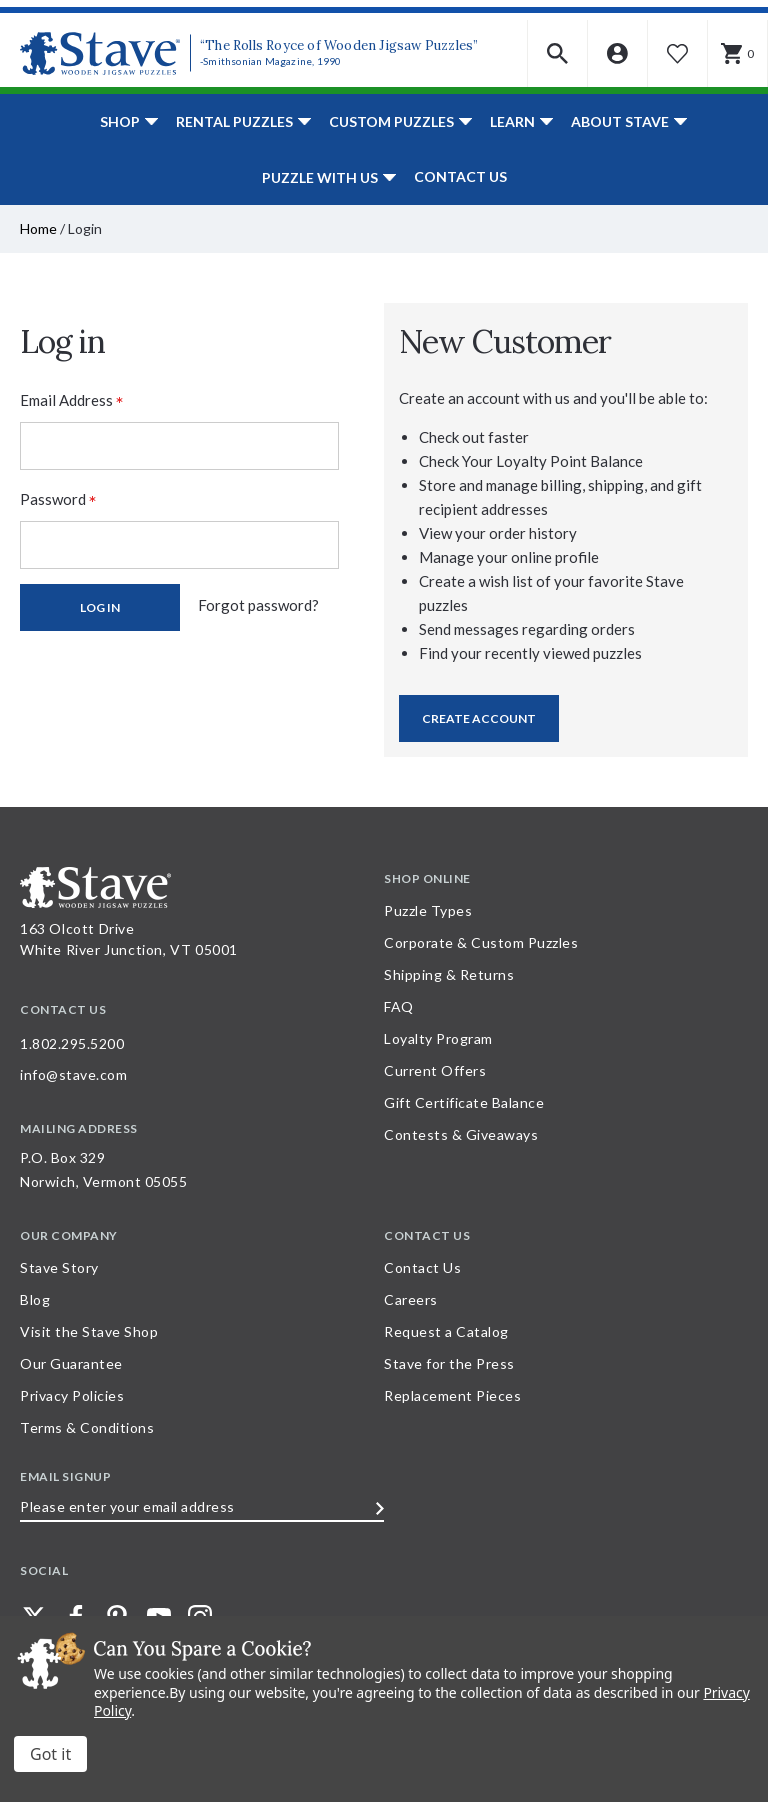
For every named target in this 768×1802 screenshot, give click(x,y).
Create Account (479, 718)
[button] (558, 53)
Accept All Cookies (50, 1754)
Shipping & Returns (449, 974)
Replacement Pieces (452, 1395)
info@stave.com (73, 1074)
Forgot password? (258, 605)
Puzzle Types (428, 910)
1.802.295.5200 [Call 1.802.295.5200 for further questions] (72, 1043)
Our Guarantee (71, 1363)
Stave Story (59, 1267)
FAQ (399, 1006)
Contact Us (460, 176)
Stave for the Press (449, 1363)
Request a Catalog (446, 1331)
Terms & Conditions (87, 1427)
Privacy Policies (72, 1395)
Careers (411, 1299)
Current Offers (435, 1070)
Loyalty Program (438, 1038)
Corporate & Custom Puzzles (481, 942)
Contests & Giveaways (461, 1134)
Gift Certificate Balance (464, 1102)
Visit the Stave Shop (89, 1331)
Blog (35, 1299)
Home (38, 228)
